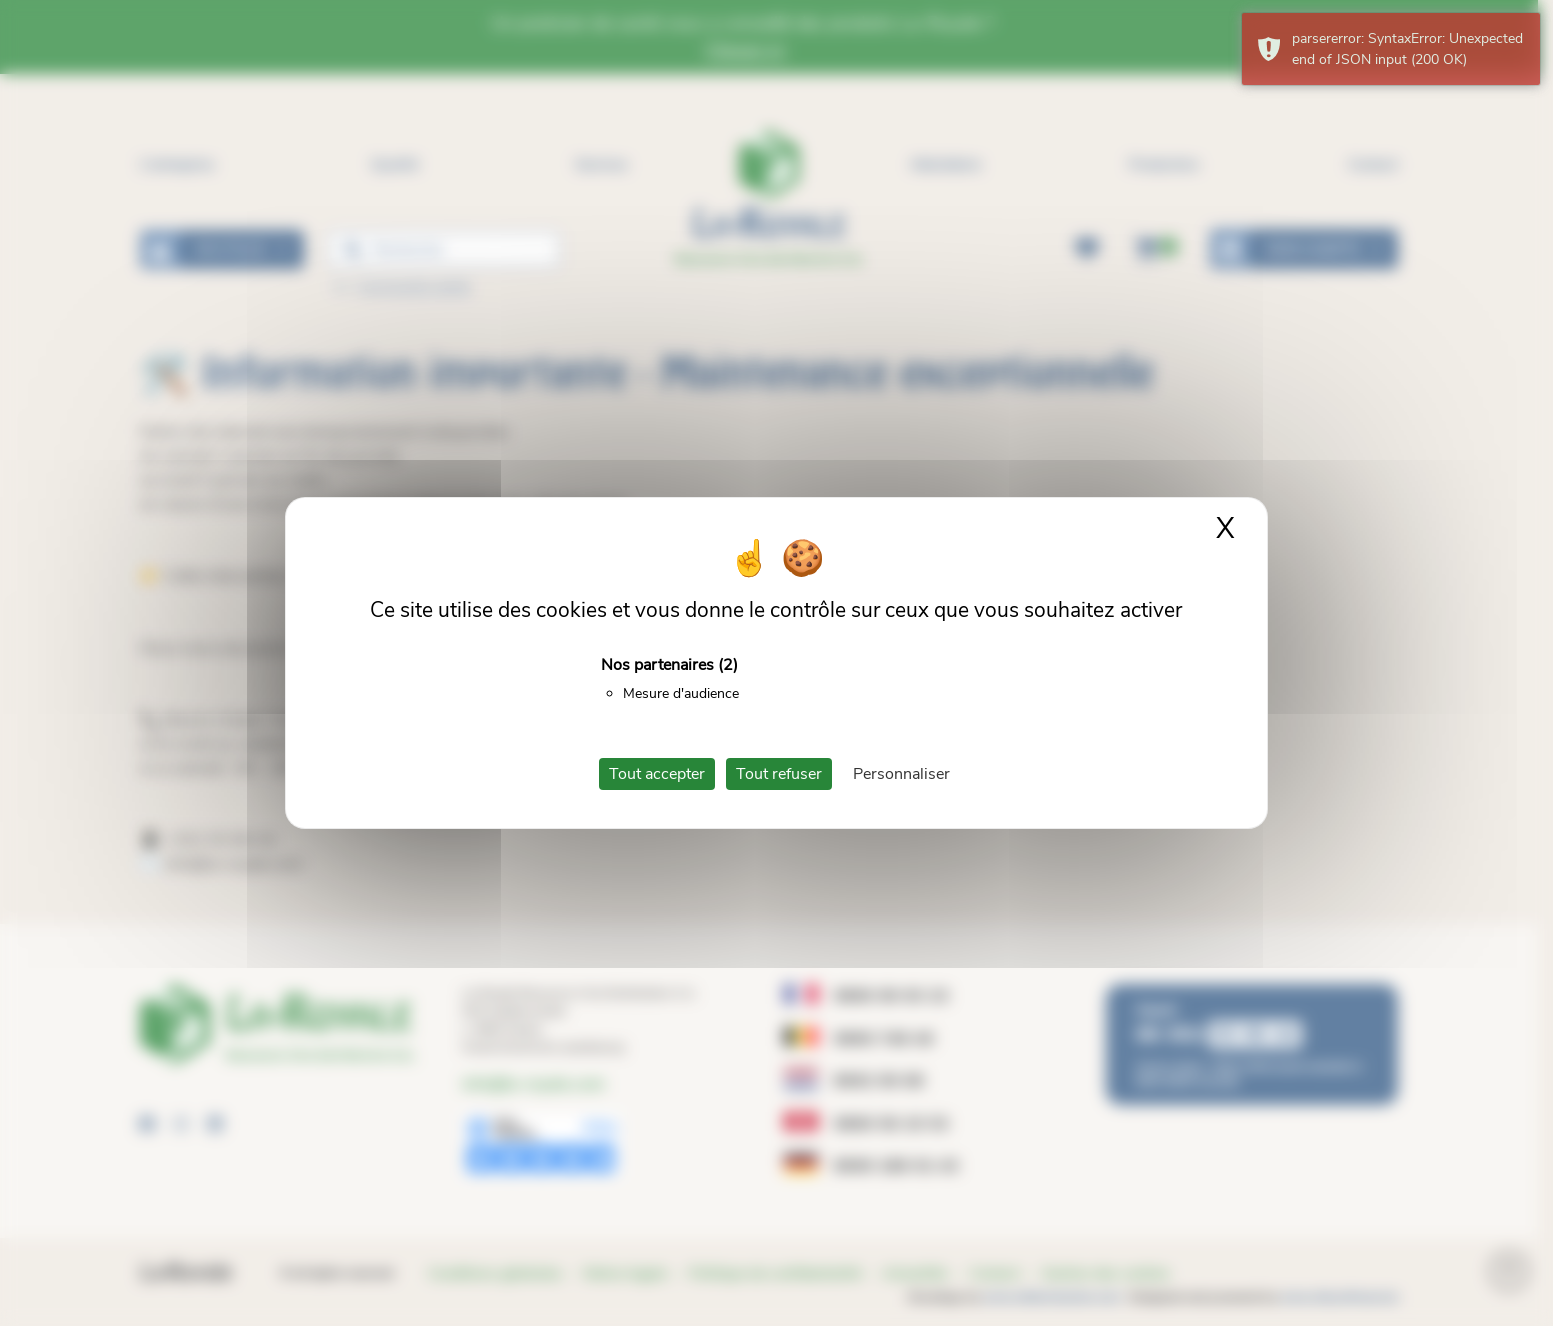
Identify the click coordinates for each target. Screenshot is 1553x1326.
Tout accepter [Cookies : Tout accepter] (657, 774)
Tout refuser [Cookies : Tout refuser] (779, 774)
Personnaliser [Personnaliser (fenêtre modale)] (901, 774)
